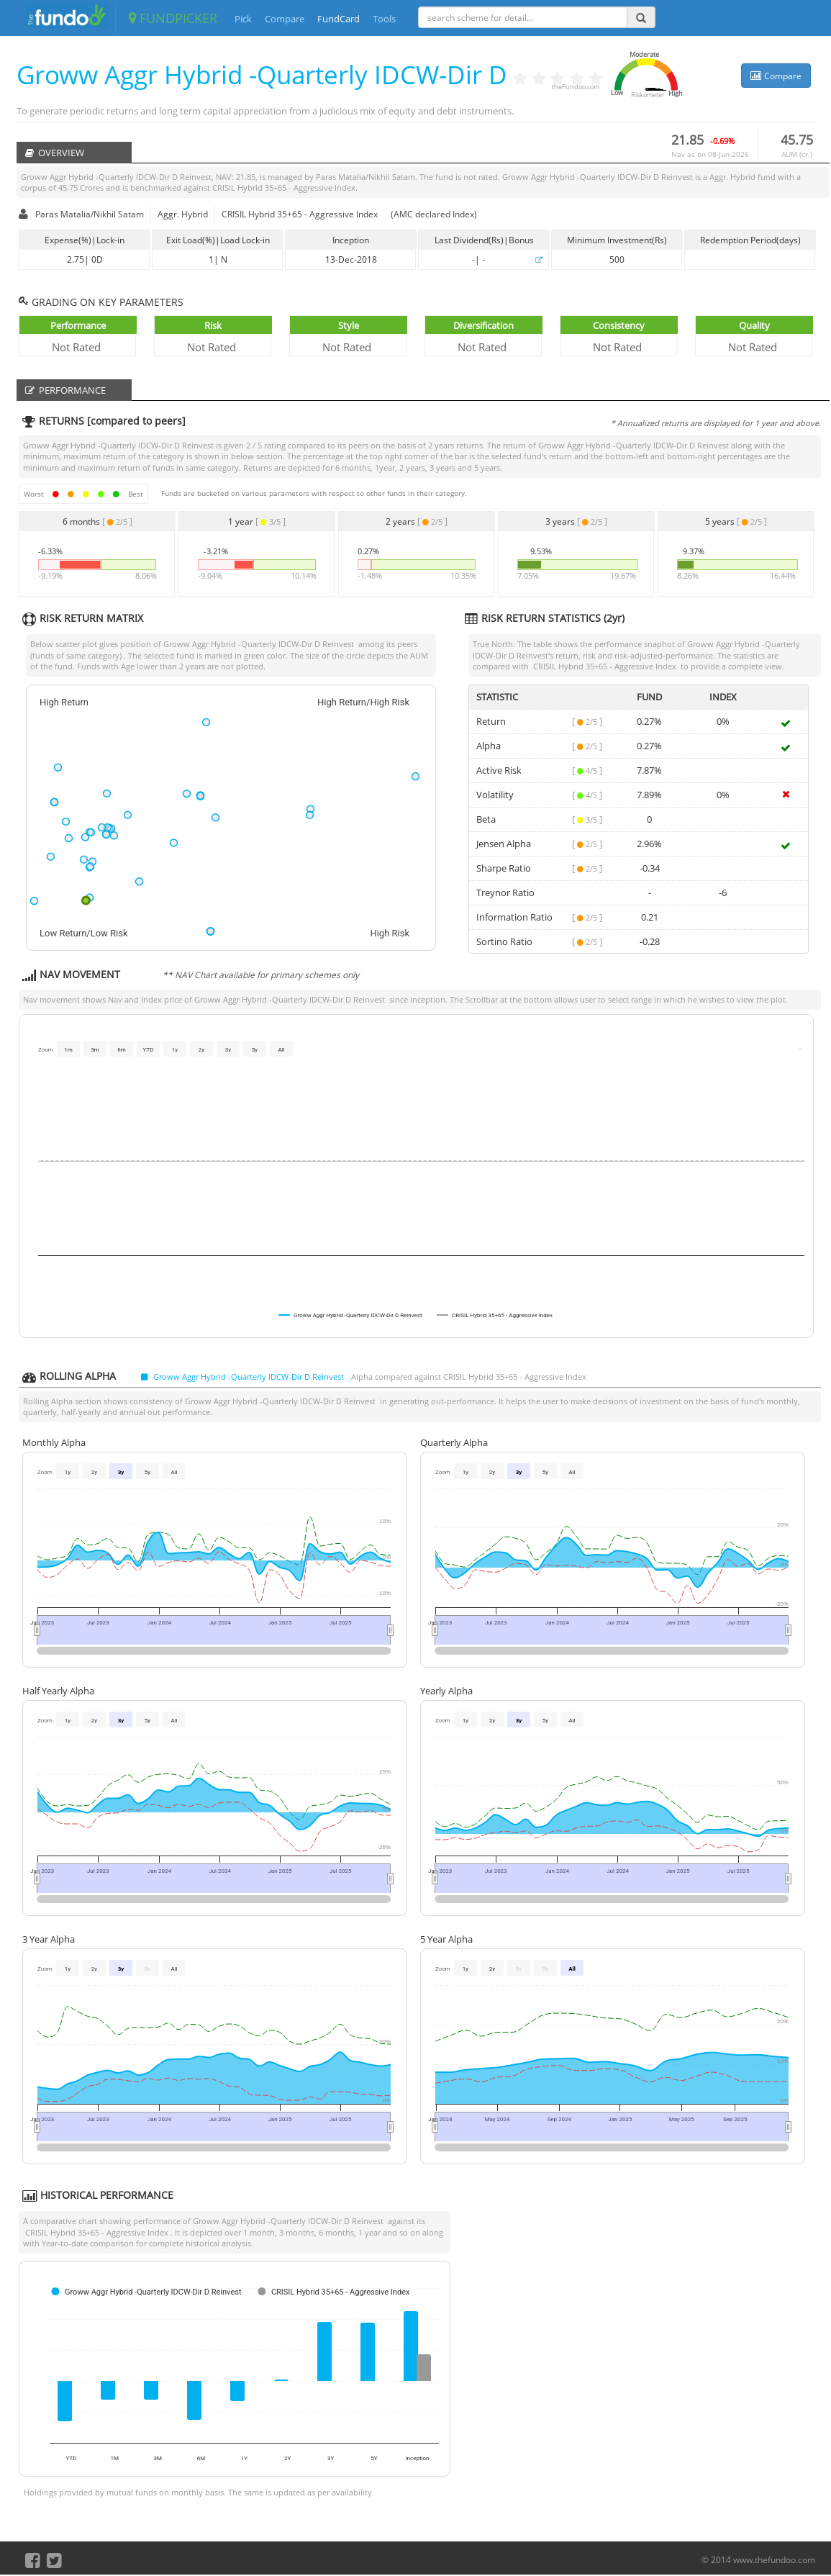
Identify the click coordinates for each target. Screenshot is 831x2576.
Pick (243, 18)
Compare (284, 18)
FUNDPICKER (173, 18)
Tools (384, 18)
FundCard (338, 18)
